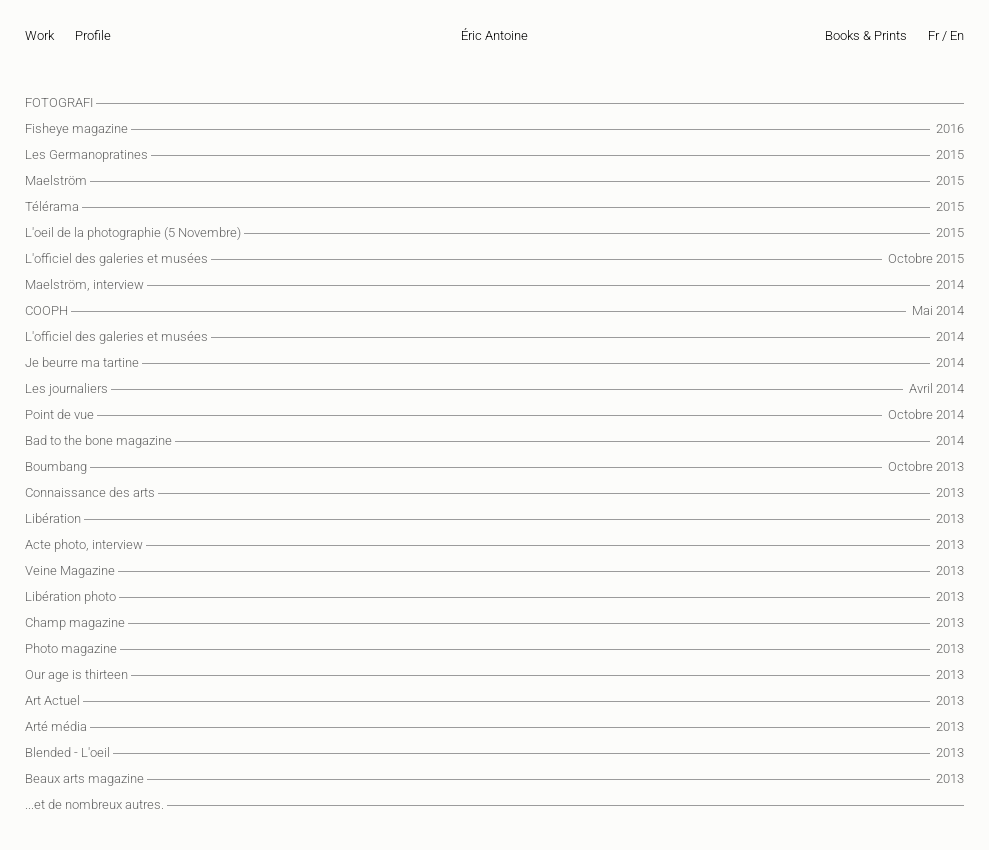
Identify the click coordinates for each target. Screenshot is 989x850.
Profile (93, 35)
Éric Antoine (494, 35)
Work (39, 35)
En (957, 35)
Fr (933, 35)
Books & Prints (866, 35)
